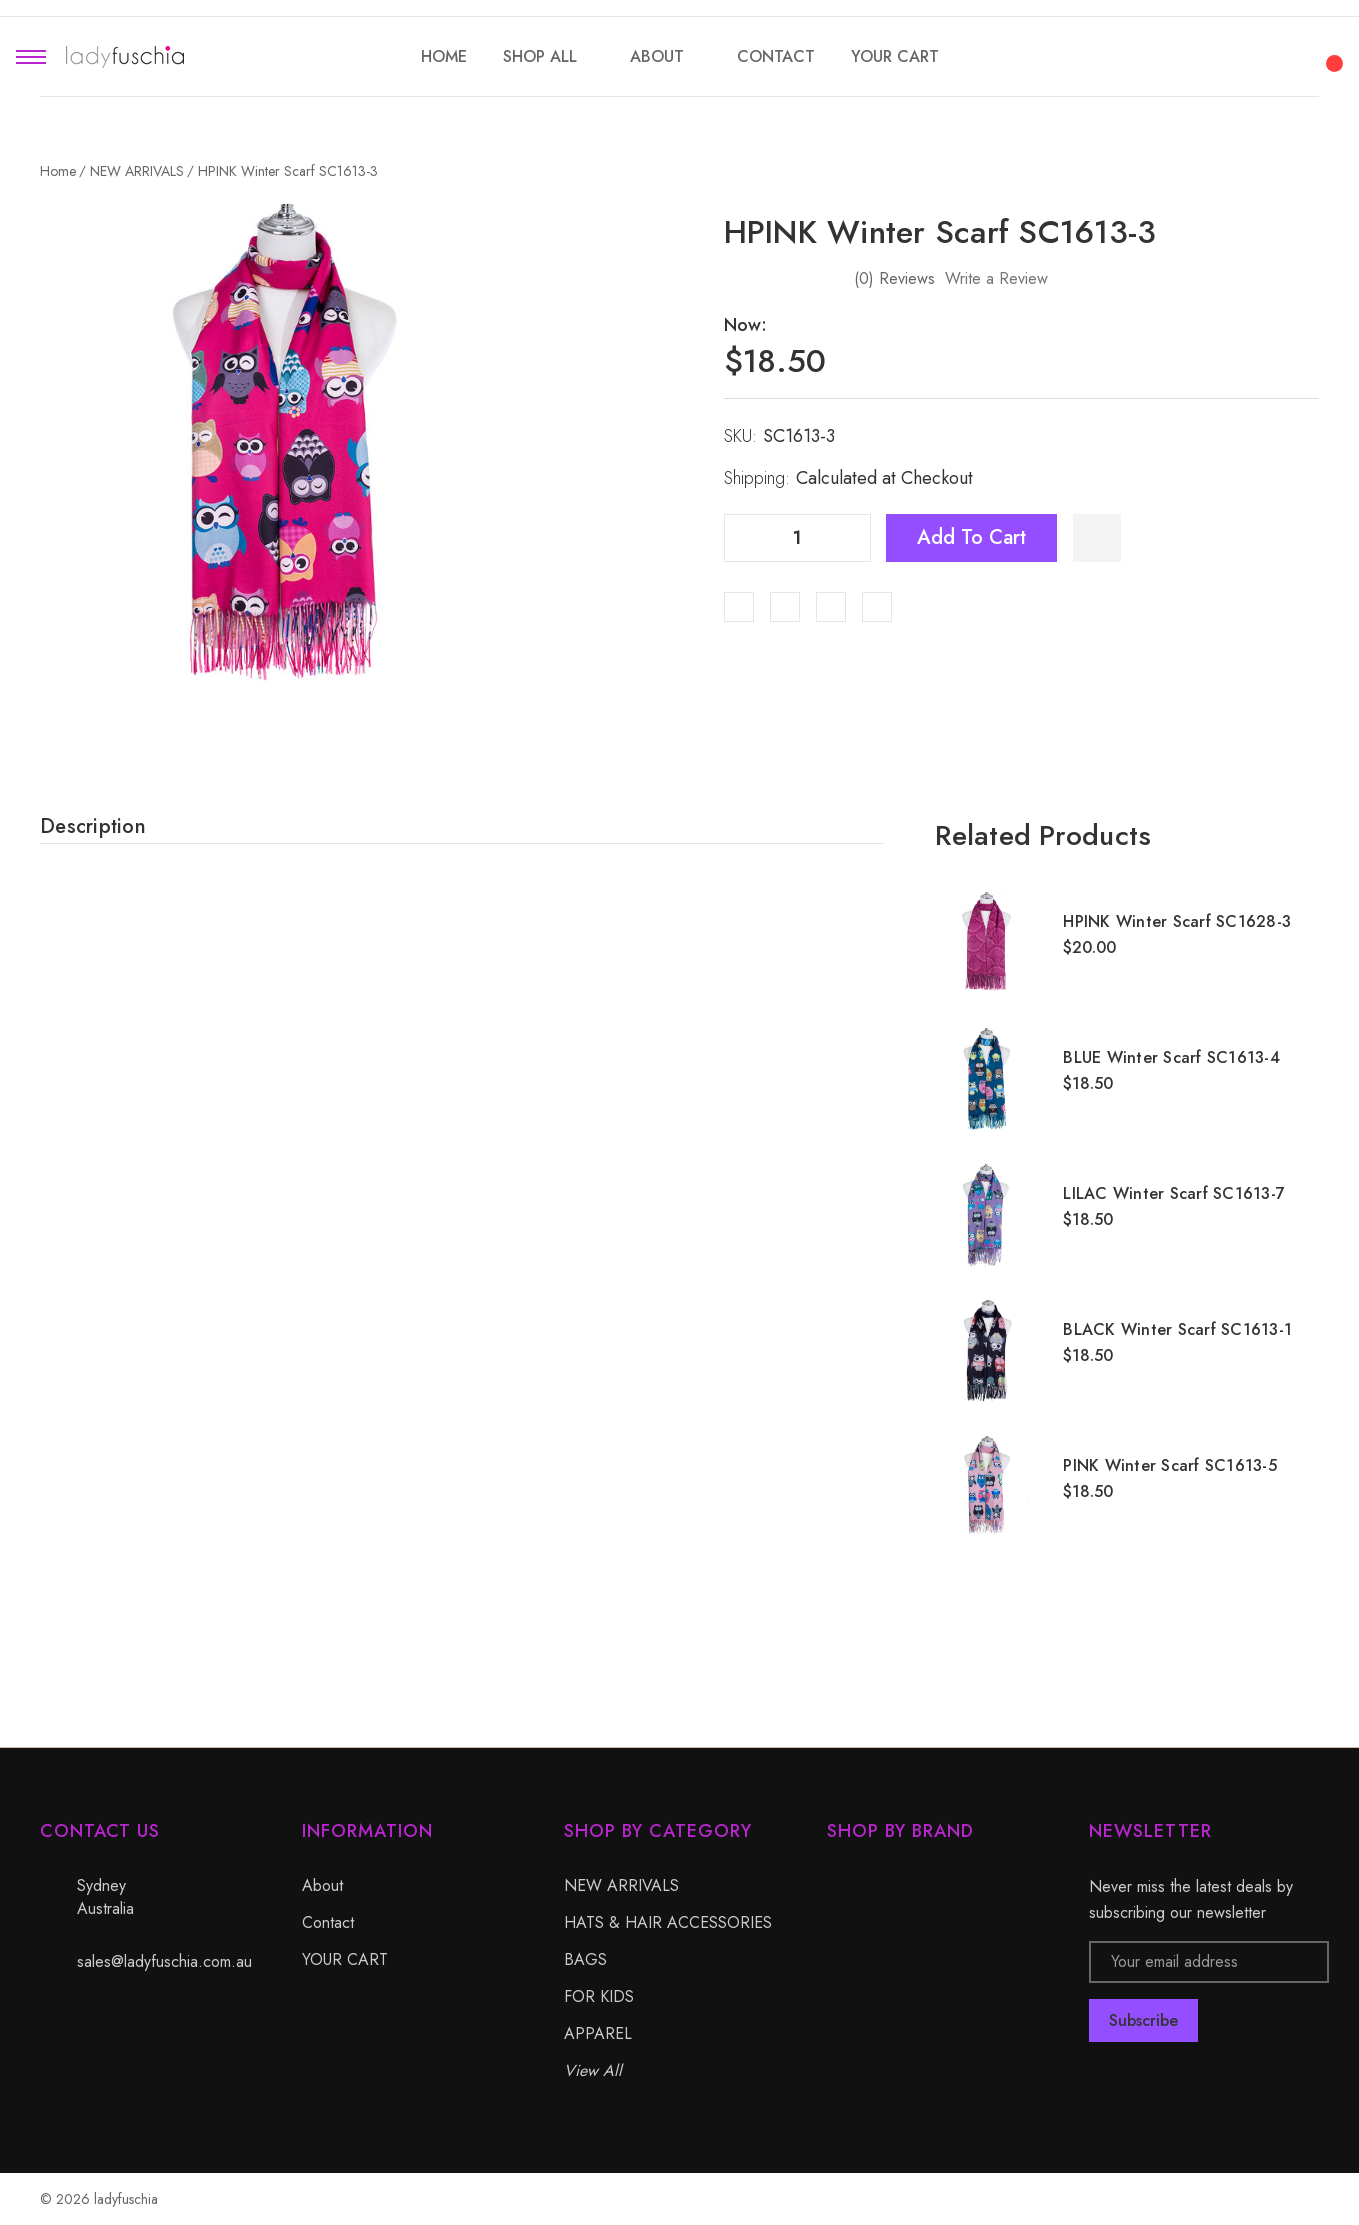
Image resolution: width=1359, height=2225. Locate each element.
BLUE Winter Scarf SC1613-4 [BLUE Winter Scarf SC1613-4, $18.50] (1171, 1057)
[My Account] (1277, 57)
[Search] (1223, 53)
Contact (328, 1922)
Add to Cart (971, 537)
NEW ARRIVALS (621, 1885)
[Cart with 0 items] (1331, 52)
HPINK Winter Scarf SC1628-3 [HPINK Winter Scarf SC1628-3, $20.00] (1177, 921)
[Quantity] (797, 538)
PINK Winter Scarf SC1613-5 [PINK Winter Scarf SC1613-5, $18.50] (1170, 1465)
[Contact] (776, 56)
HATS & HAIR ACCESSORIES (668, 1922)
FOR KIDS (599, 1996)
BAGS (585, 1959)
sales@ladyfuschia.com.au (164, 1961)
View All (593, 2070)
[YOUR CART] (895, 56)
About (322, 1885)
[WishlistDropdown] (1097, 538)
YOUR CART (345, 1959)
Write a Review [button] (996, 278)
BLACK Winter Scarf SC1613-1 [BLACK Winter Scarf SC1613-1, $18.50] (1177, 1329)
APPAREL (598, 2033)
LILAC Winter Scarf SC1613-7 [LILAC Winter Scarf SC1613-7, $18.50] (1174, 1193)
